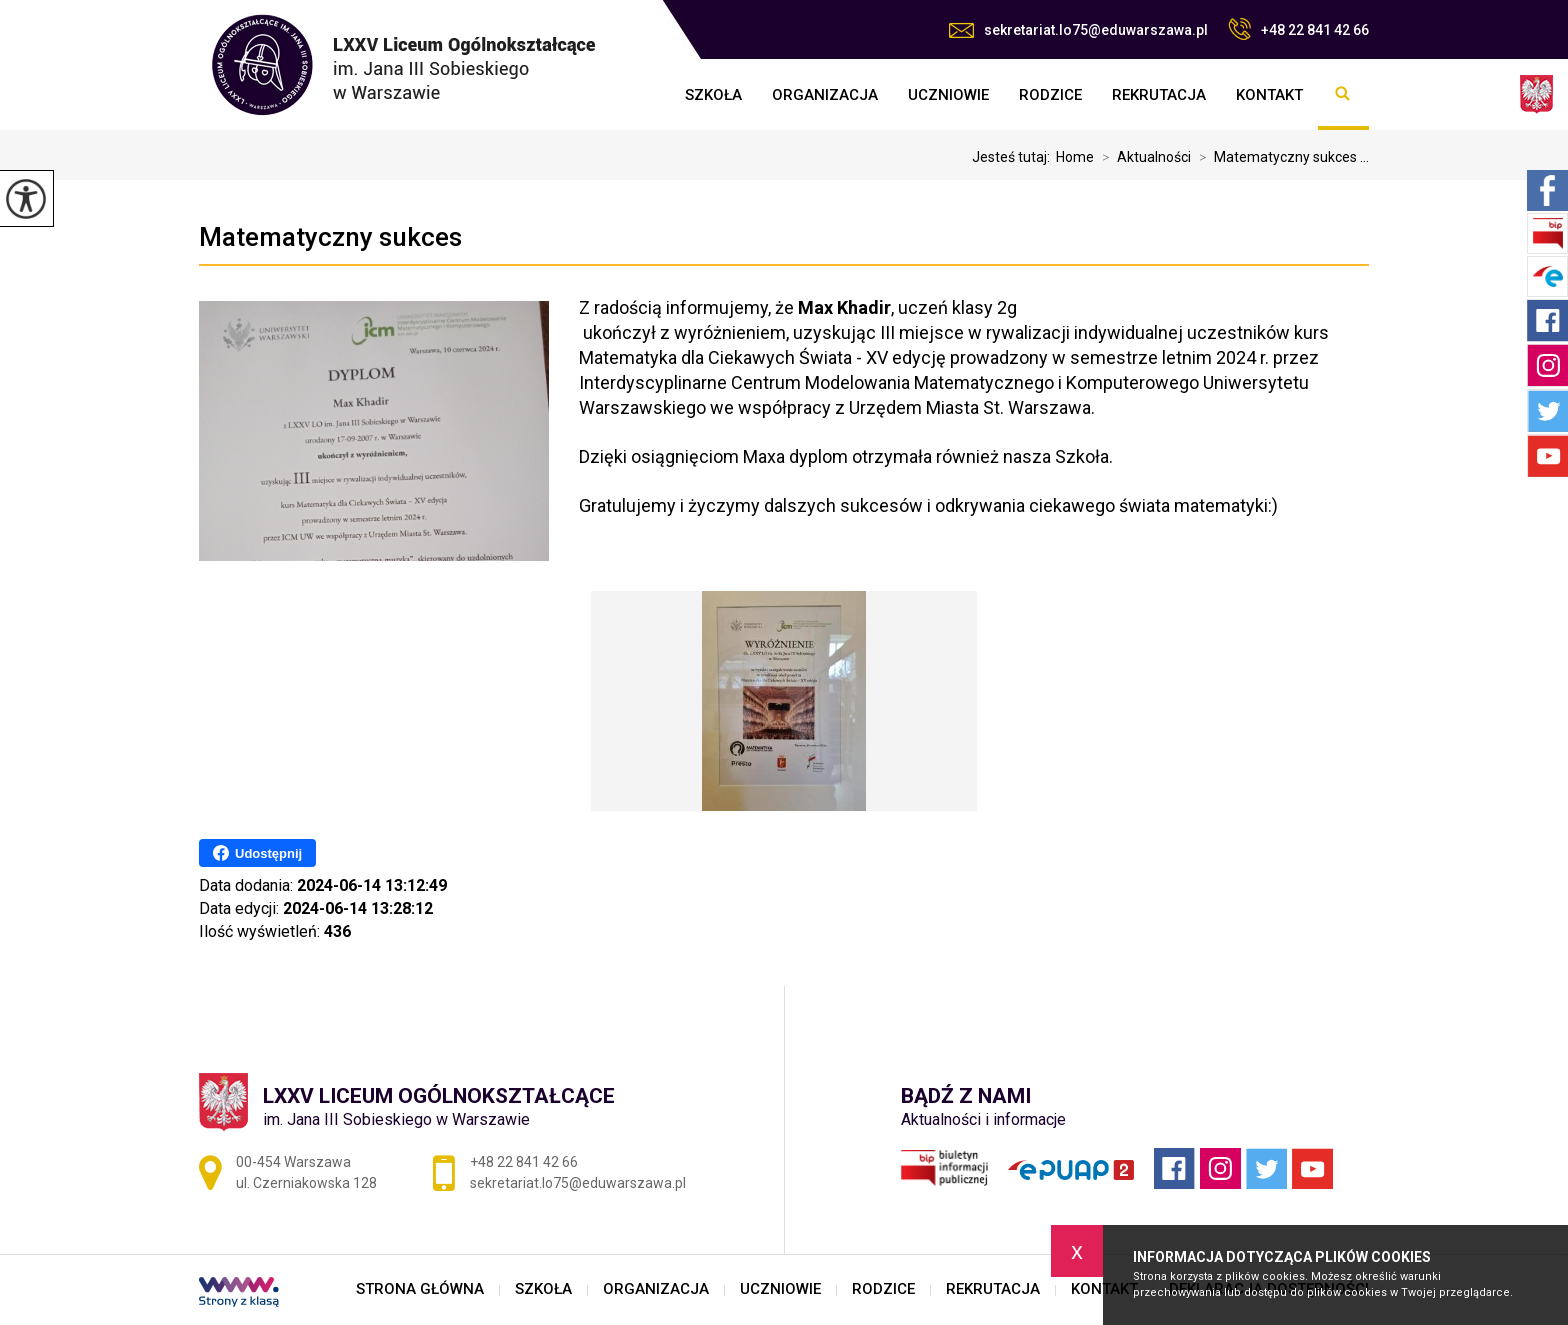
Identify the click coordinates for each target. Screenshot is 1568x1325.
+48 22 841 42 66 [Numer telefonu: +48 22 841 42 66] (524, 1162)
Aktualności (1142, 157)
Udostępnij (257, 853)
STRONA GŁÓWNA (655, 95)
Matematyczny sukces (330, 237)
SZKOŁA (713, 95)
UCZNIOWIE (948, 95)
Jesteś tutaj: (1014, 157)
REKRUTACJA (1159, 95)
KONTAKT (1269, 95)
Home (1075, 157)
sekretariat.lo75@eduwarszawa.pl (1078, 30)
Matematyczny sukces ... (1280, 157)
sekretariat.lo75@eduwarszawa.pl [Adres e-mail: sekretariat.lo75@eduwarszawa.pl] (578, 1183)
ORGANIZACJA (825, 95)
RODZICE (1050, 95)
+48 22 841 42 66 (1298, 29)
